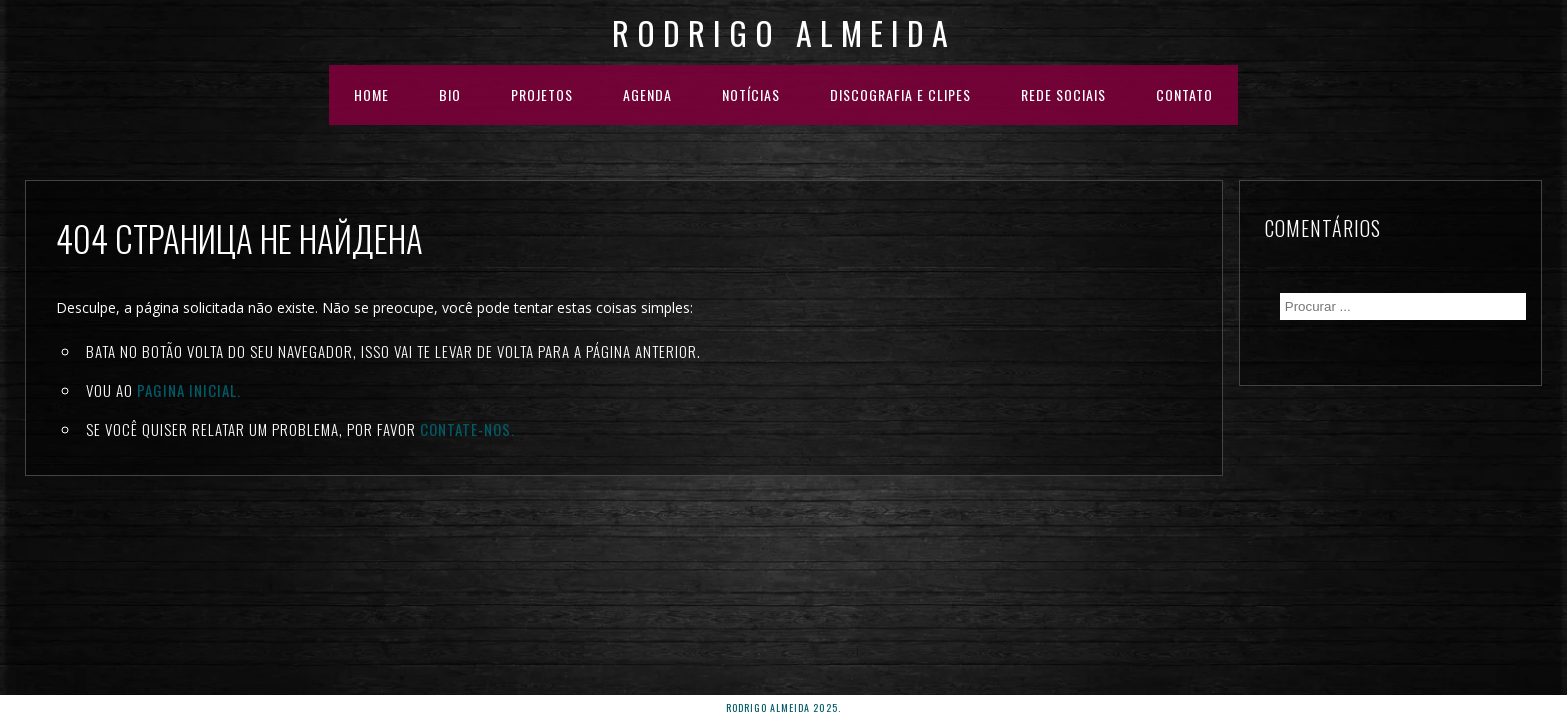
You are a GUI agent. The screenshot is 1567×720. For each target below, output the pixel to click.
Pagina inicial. (189, 390)
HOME (371, 94)
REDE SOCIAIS (1063, 94)
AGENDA (647, 94)
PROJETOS (542, 94)
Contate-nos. (467, 429)
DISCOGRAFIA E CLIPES (900, 94)
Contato (1184, 94)
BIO (450, 94)
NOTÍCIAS (751, 94)
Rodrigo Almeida (784, 32)
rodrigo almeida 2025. (783, 707)
